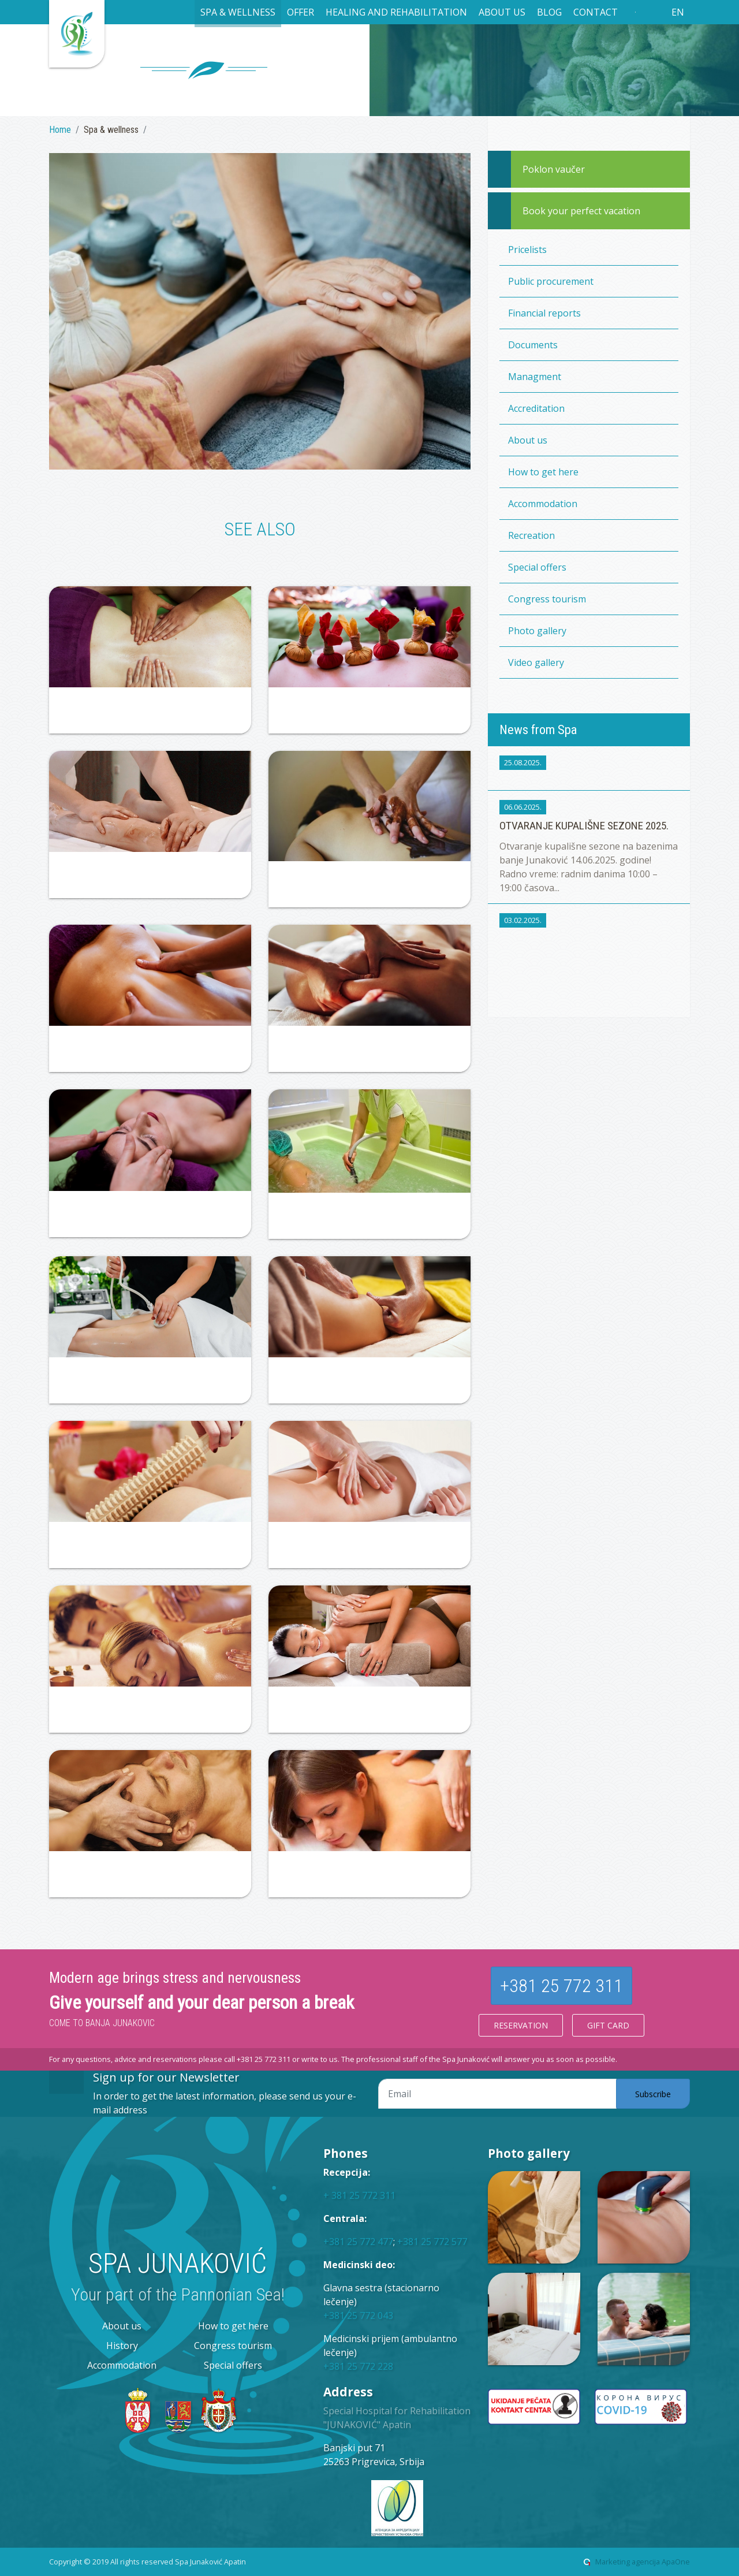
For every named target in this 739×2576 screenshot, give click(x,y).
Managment (534, 376)
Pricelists (527, 249)
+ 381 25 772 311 (359, 2195)
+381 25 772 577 (432, 2241)
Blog (549, 12)
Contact (595, 12)
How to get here (543, 472)
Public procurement (551, 281)
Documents (533, 344)
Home (60, 129)
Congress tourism (547, 599)
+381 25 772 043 (358, 2315)
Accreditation (536, 408)
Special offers (537, 567)
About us (527, 440)
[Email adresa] (497, 2094)
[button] (238, 13)
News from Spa (538, 729)
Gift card (608, 2025)
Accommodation (542, 503)
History (122, 2345)
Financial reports (544, 313)
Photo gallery (537, 630)
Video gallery (536, 662)
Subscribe (653, 2094)
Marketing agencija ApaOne (642, 2561)
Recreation (531, 535)
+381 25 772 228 (358, 2366)
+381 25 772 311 (561, 1986)
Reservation (521, 2025)
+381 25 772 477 (358, 2241)
